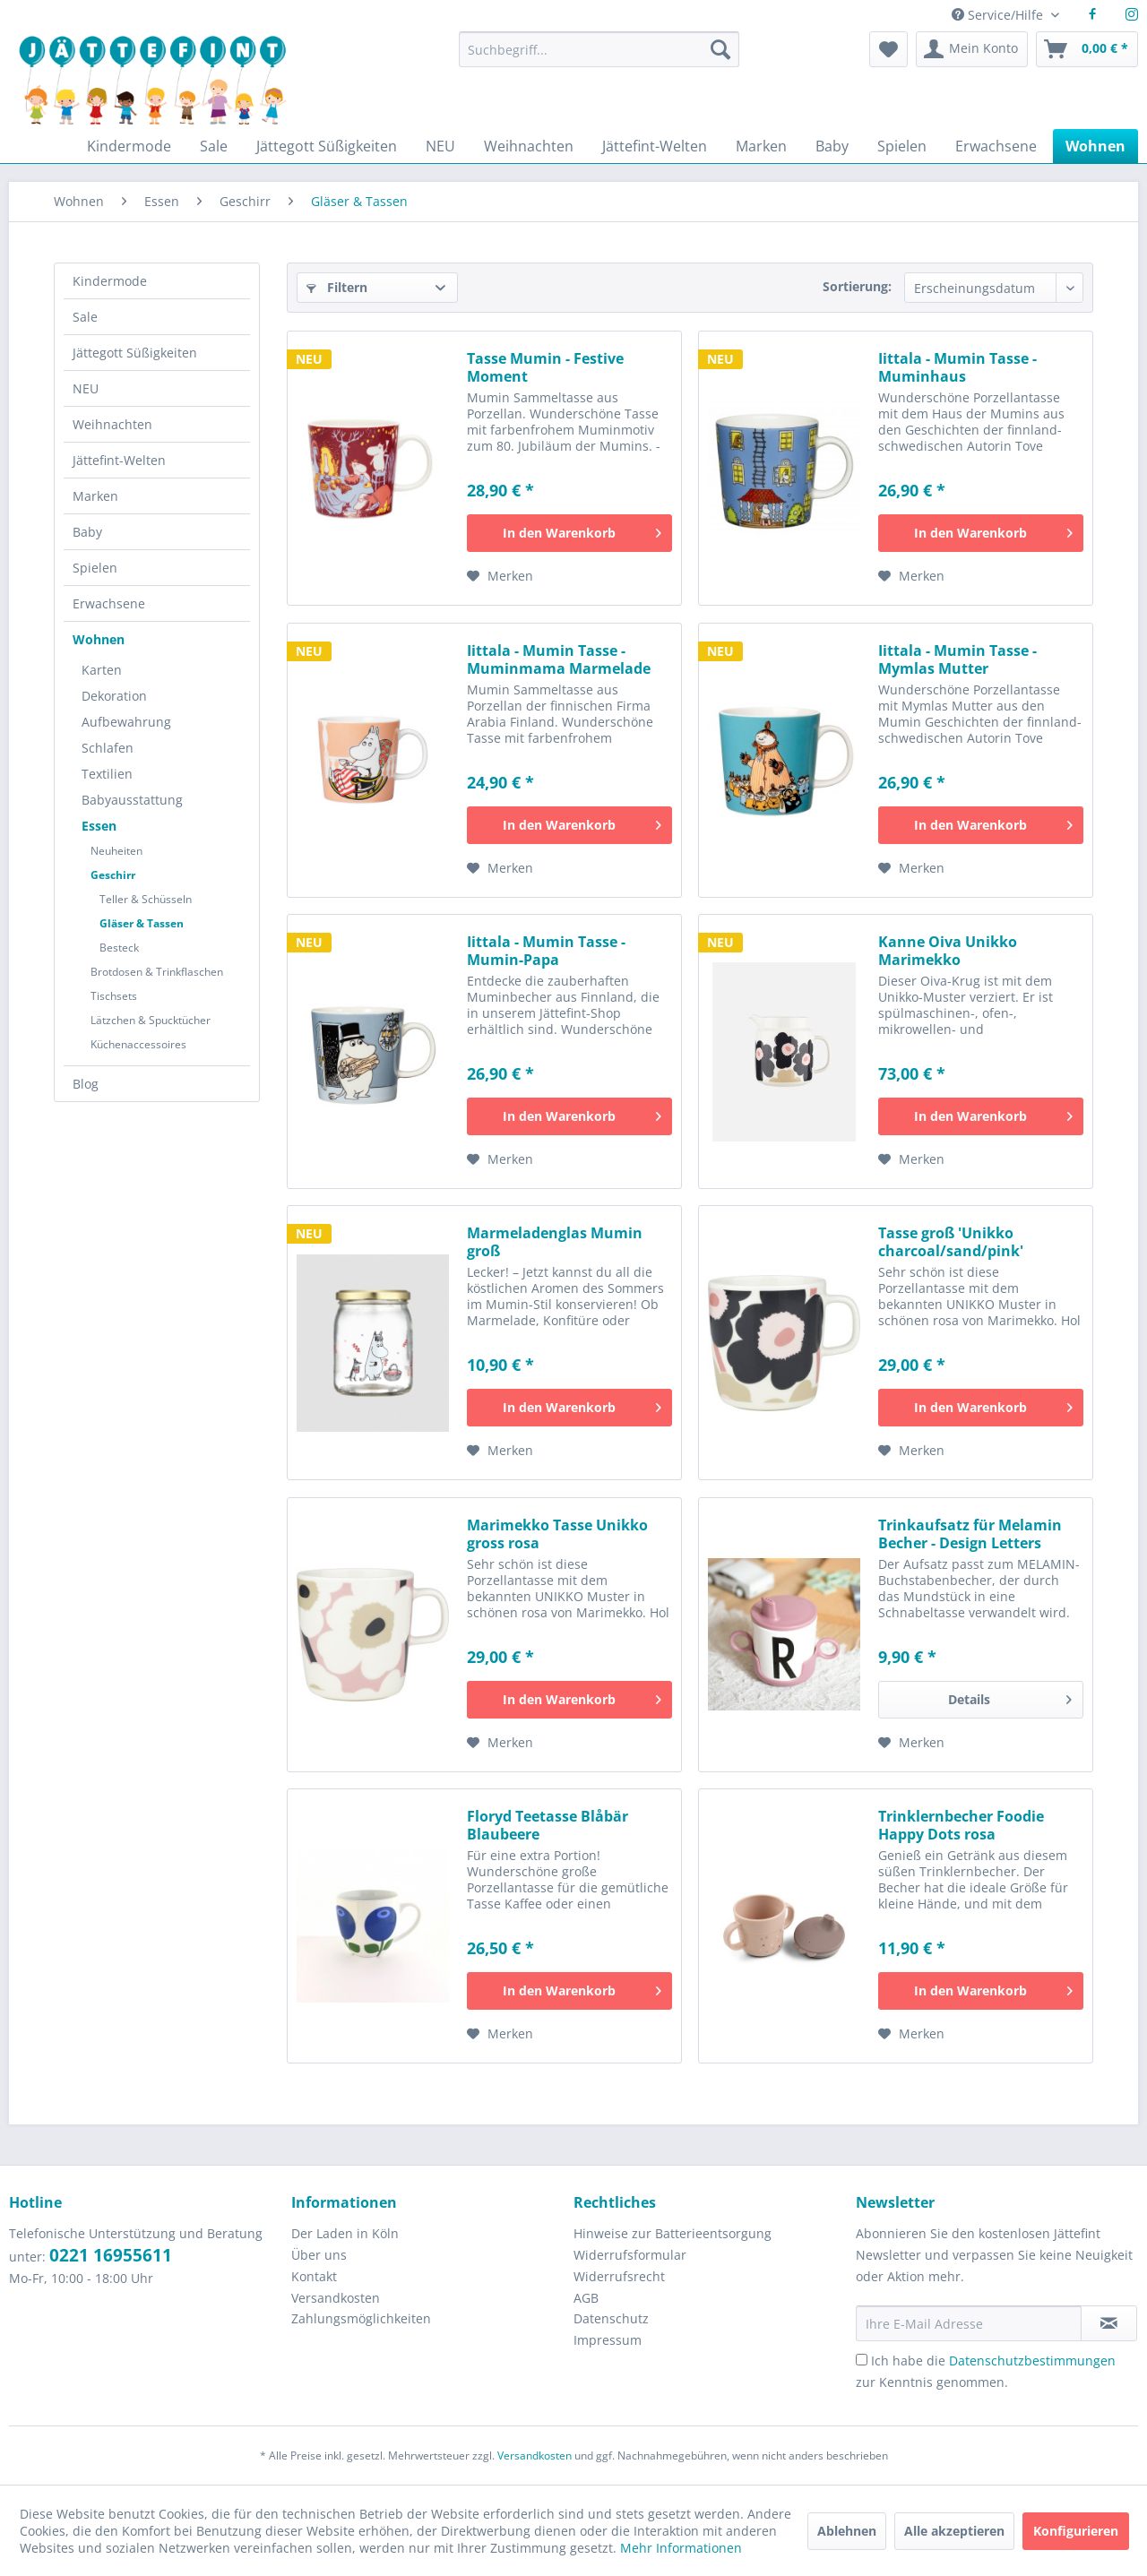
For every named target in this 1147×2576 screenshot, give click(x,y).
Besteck (119, 947)
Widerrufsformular (630, 2254)
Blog (86, 1083)
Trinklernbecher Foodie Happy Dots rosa (961, 1825)
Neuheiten (116, 850)
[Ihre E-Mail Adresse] (969, 2323)
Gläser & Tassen (141, 923)
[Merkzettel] (888, 49)
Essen (99, 825)
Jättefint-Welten (119, 460)
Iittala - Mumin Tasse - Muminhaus (957, 367)
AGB (586, 2297)
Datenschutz (611, 2318)
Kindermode (110, 280)
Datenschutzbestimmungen (1032, 2360)
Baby (87, 531)
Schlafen (108, 747)
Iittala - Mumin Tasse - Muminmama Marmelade (559, 659)
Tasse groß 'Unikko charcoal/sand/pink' (950, 1242)
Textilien (107, 773)
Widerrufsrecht (619, 2276)
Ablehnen (846, 2530)
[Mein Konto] (972, 49)
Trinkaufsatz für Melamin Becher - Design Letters (970, 1534)
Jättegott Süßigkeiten (135, 352)
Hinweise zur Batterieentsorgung (673, 2233)
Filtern (336, 287)
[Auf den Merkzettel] (500, 576)
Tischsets (114, 996)
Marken (95, 495)
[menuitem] (598, 57)
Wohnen (99, 639)
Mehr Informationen (681, 2547)
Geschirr (113, 875)
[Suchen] (720, 49)
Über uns (319, 2254)
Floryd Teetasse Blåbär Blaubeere (547, 1825)
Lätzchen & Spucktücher (151, 1020)
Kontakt (314, 2276)
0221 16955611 (110, 2255)
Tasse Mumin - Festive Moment (545, 367)
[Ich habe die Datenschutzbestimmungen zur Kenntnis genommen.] (861, 2359)
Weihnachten (112, 424)
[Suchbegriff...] (598, 49)
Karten (102, 669)
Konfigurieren (1075, 2530)
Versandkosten (335, 2297)
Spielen (95, 567)
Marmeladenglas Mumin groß (554, 1242)
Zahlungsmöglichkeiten (361, 2318)
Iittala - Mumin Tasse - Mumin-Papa (546, 951)
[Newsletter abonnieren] (1109, 2323)
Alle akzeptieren (954, 2530)
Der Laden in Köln (345, 2233)
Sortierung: (857, 286)
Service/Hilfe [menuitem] (999, 14)
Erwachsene (109, 603)
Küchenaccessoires (138, 1044)
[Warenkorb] (1087, 49)
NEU (86, 388)
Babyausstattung (132, 799)
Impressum (608, 2339)
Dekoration (114, 695)
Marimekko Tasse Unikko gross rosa (557, 1534)
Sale (85, 316)
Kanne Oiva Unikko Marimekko (947, 951)
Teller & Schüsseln (145, 899)
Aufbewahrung (126, 721)
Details (1010, 1696)
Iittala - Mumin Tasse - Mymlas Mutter (957, 659)
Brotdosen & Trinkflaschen (157, 971)
